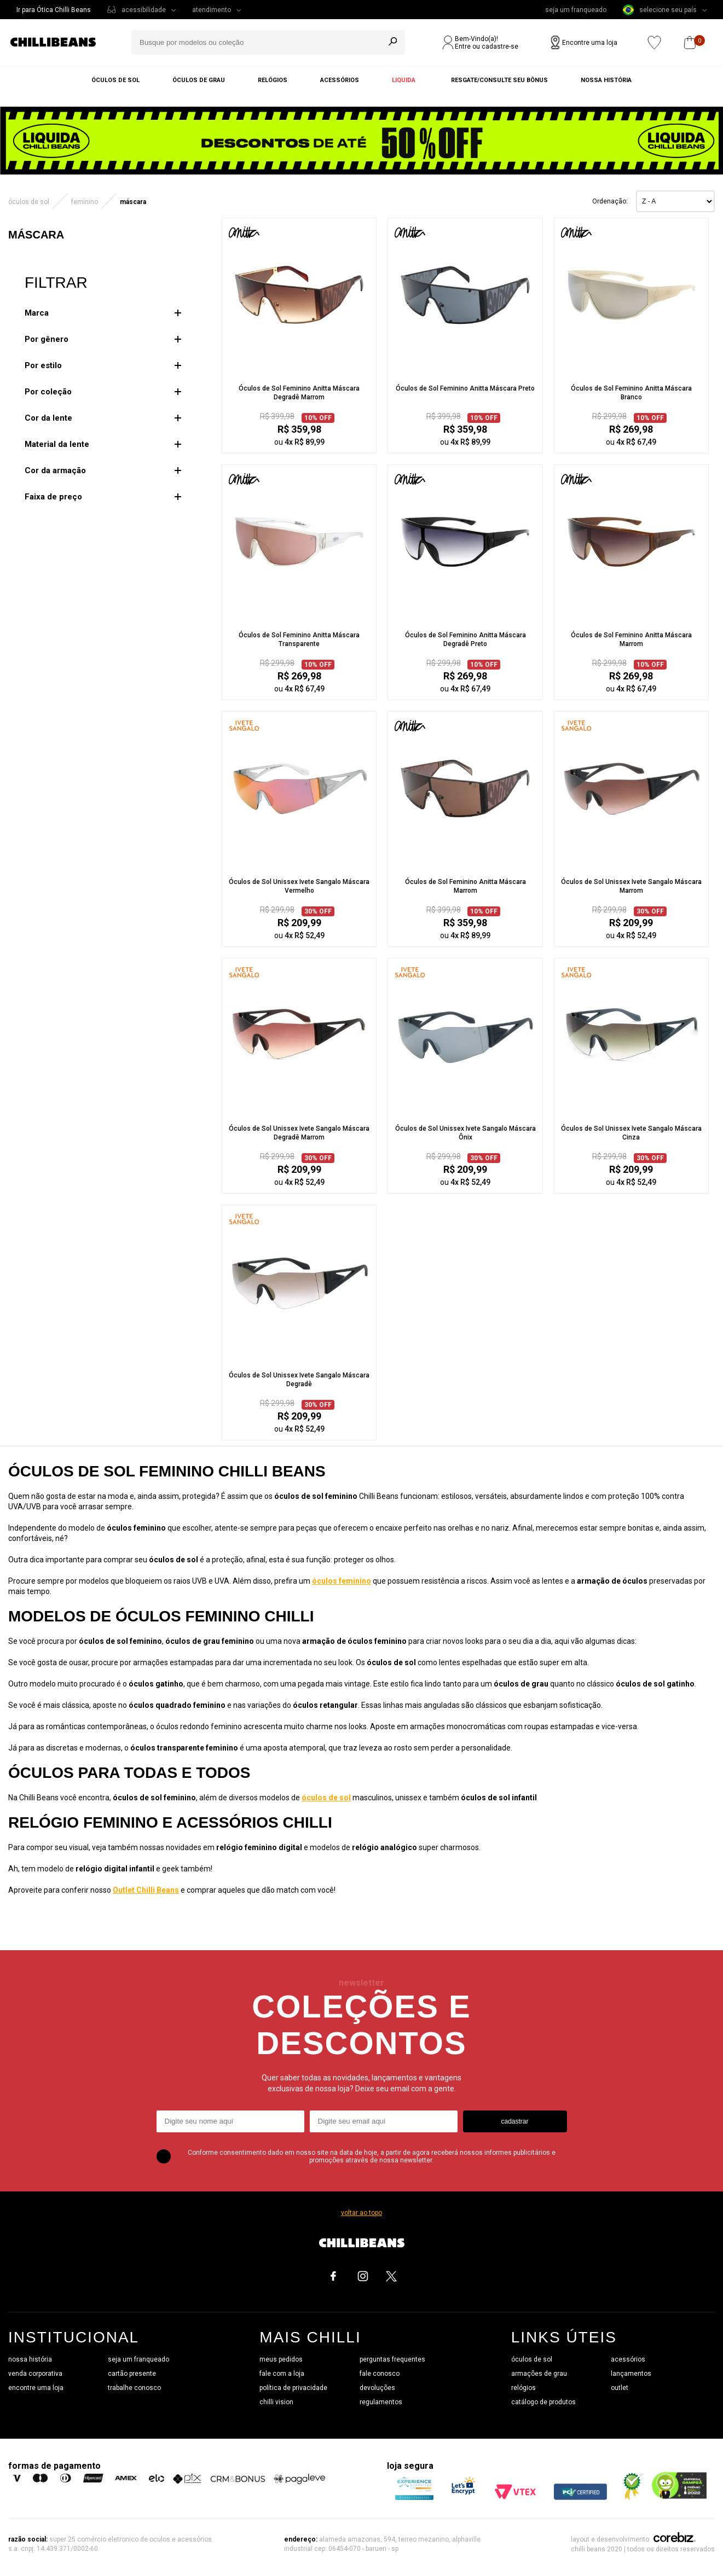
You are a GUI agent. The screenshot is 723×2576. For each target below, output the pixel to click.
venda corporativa (35, 2373)
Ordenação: (610, 201)
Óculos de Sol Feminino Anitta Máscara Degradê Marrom (299, 393)
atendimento (211, 10)
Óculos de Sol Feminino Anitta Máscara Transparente (299, 639)
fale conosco (380, 2373)
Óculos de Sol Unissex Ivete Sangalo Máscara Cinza (631, 1133)
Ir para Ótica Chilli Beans (53, 10)
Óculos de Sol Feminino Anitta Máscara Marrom (631, 639)
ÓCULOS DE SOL (28, 202)
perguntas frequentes (392, 2359)
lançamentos (631, 2373)
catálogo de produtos (543, 2402)
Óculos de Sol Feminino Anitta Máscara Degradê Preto (465, 639)
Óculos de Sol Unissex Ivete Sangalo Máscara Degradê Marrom (299, 1133)
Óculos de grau (198, 80)
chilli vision (276, 2402)
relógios (523, 2388)
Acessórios (339, 80)
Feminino (84, 202)
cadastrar (514, 2121)
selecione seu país (660, 9)
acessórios (628, 2359)
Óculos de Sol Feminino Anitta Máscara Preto (465, 388)
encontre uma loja (35, 2388)
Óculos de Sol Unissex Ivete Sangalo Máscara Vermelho (299, 886)
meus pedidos (281, 2359)
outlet (619, 2388)
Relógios (272, 80)
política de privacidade (293, 2388)
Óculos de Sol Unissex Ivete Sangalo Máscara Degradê (299, 1379)
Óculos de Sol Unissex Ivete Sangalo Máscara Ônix (465, 1133)
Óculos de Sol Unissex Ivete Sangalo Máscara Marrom (631, 886)
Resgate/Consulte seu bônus (499, 80)
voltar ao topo (361, 2213)
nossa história (30, 2359)
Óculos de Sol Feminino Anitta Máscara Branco (631, 393)
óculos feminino (341, 1581)
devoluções (377, 2388)
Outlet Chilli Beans (146, 1890)
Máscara (133, 202)
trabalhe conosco (134, 2388)
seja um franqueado (575, 10)
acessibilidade (144, 10)
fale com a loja (281, 2373)
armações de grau (539, 2373)
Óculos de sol (115, 80)
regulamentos (381, 2402)
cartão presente (132, 2373)
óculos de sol (326, 1797)
